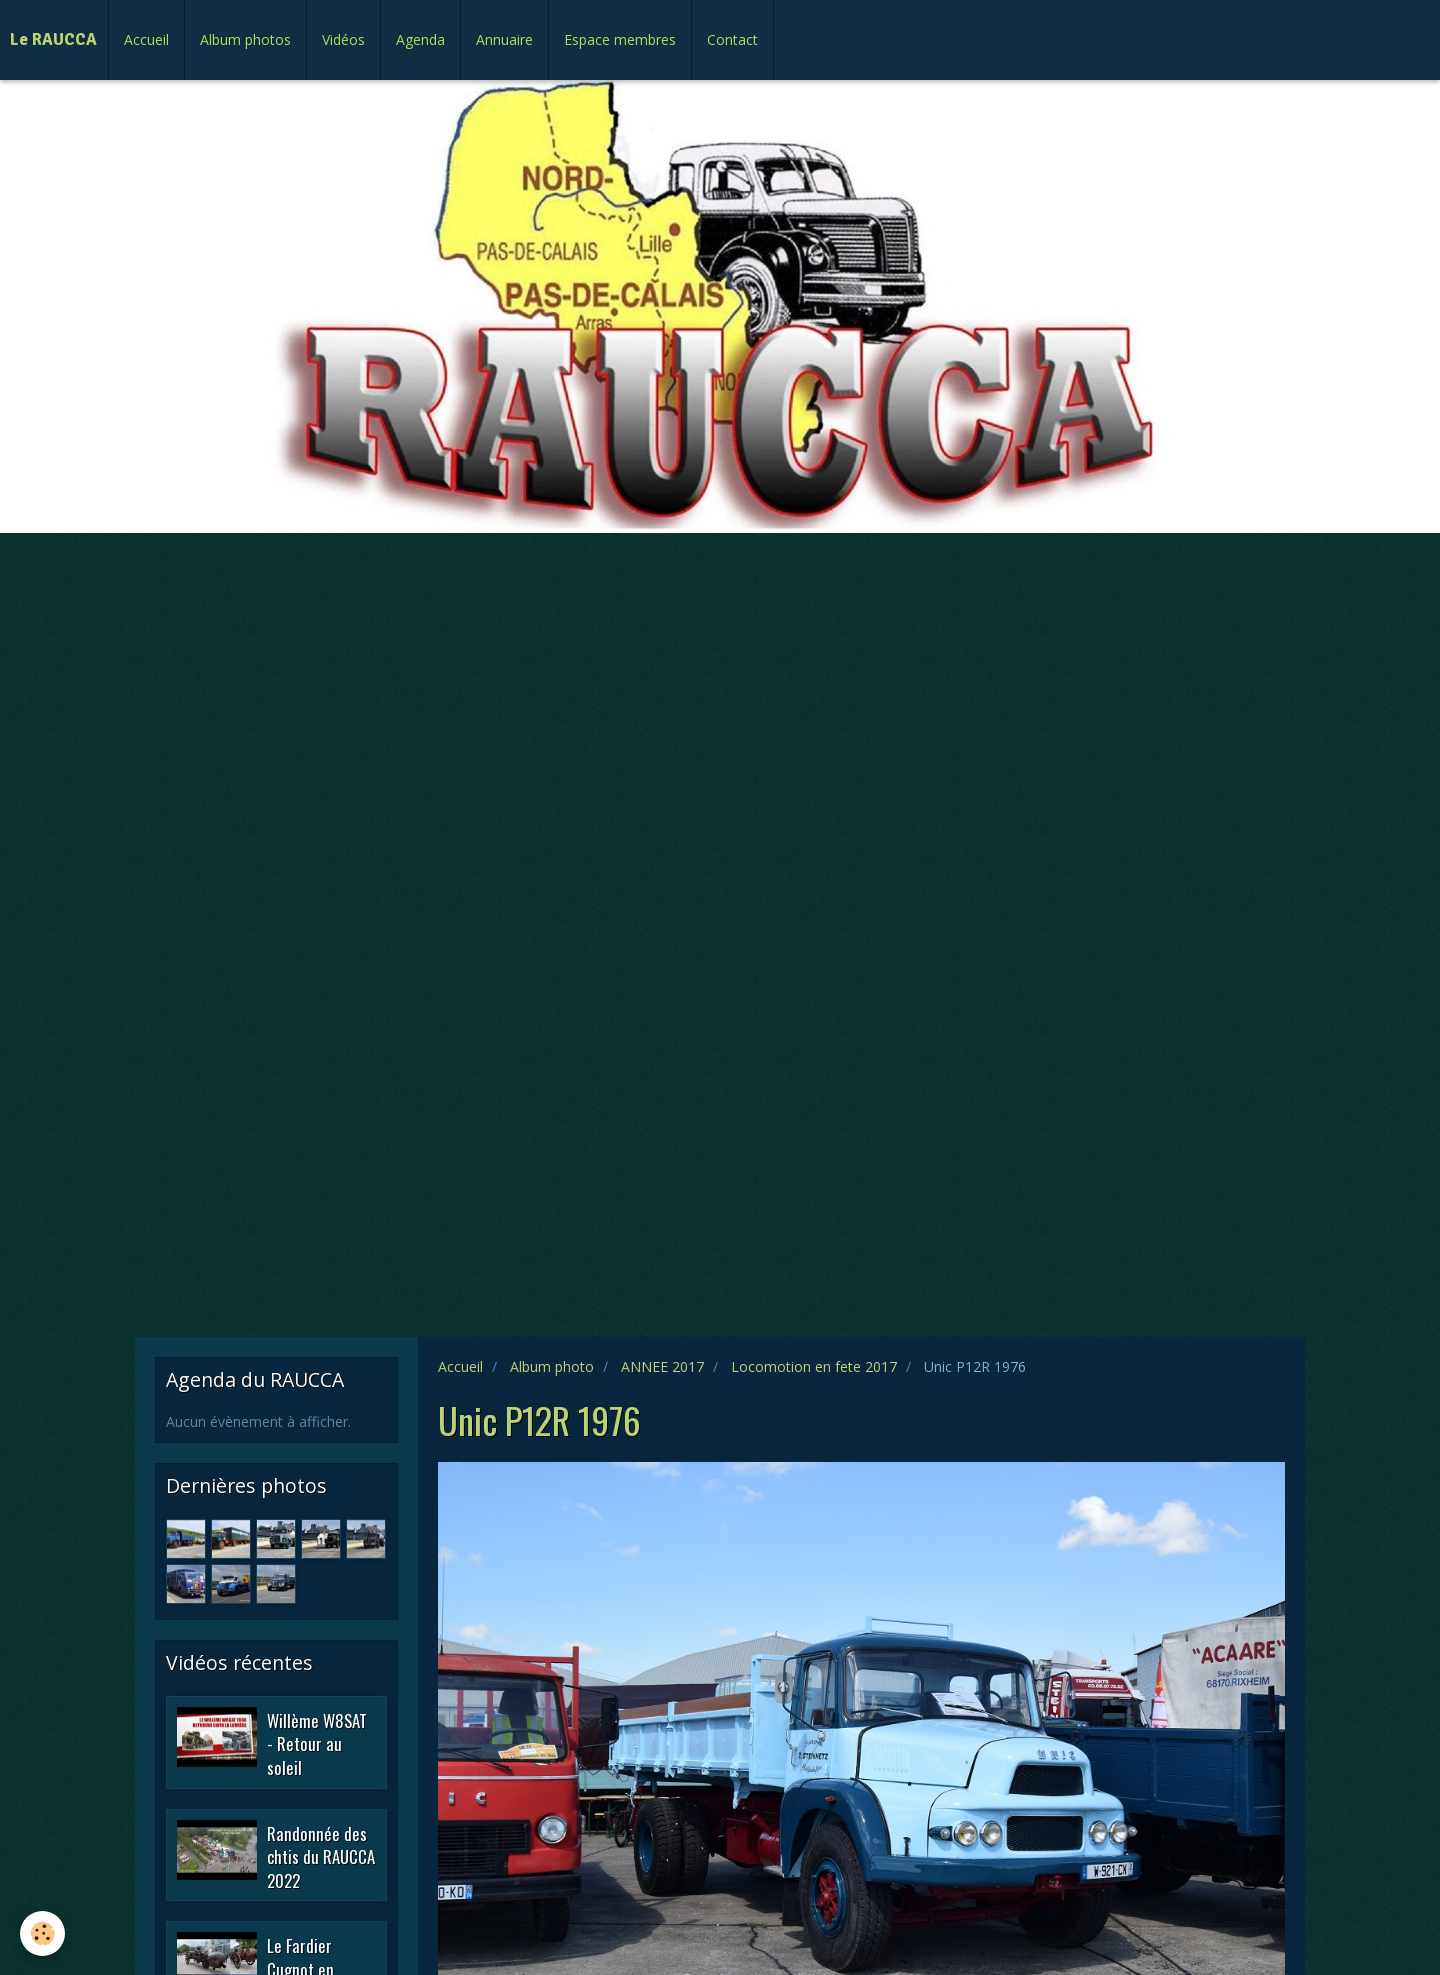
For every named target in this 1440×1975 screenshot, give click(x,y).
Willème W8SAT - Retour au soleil (317, 1743)
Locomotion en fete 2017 (814, 1366)
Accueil (146, 39)
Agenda (420, 39)
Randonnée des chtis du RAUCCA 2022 (321, 1856)
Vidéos (343, 39)
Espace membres (620, 39)
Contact (732, 39)
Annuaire (504, 39)
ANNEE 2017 (662, 1366)
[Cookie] (42, 1933)
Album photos (245, 39)
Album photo (552, 1366)
